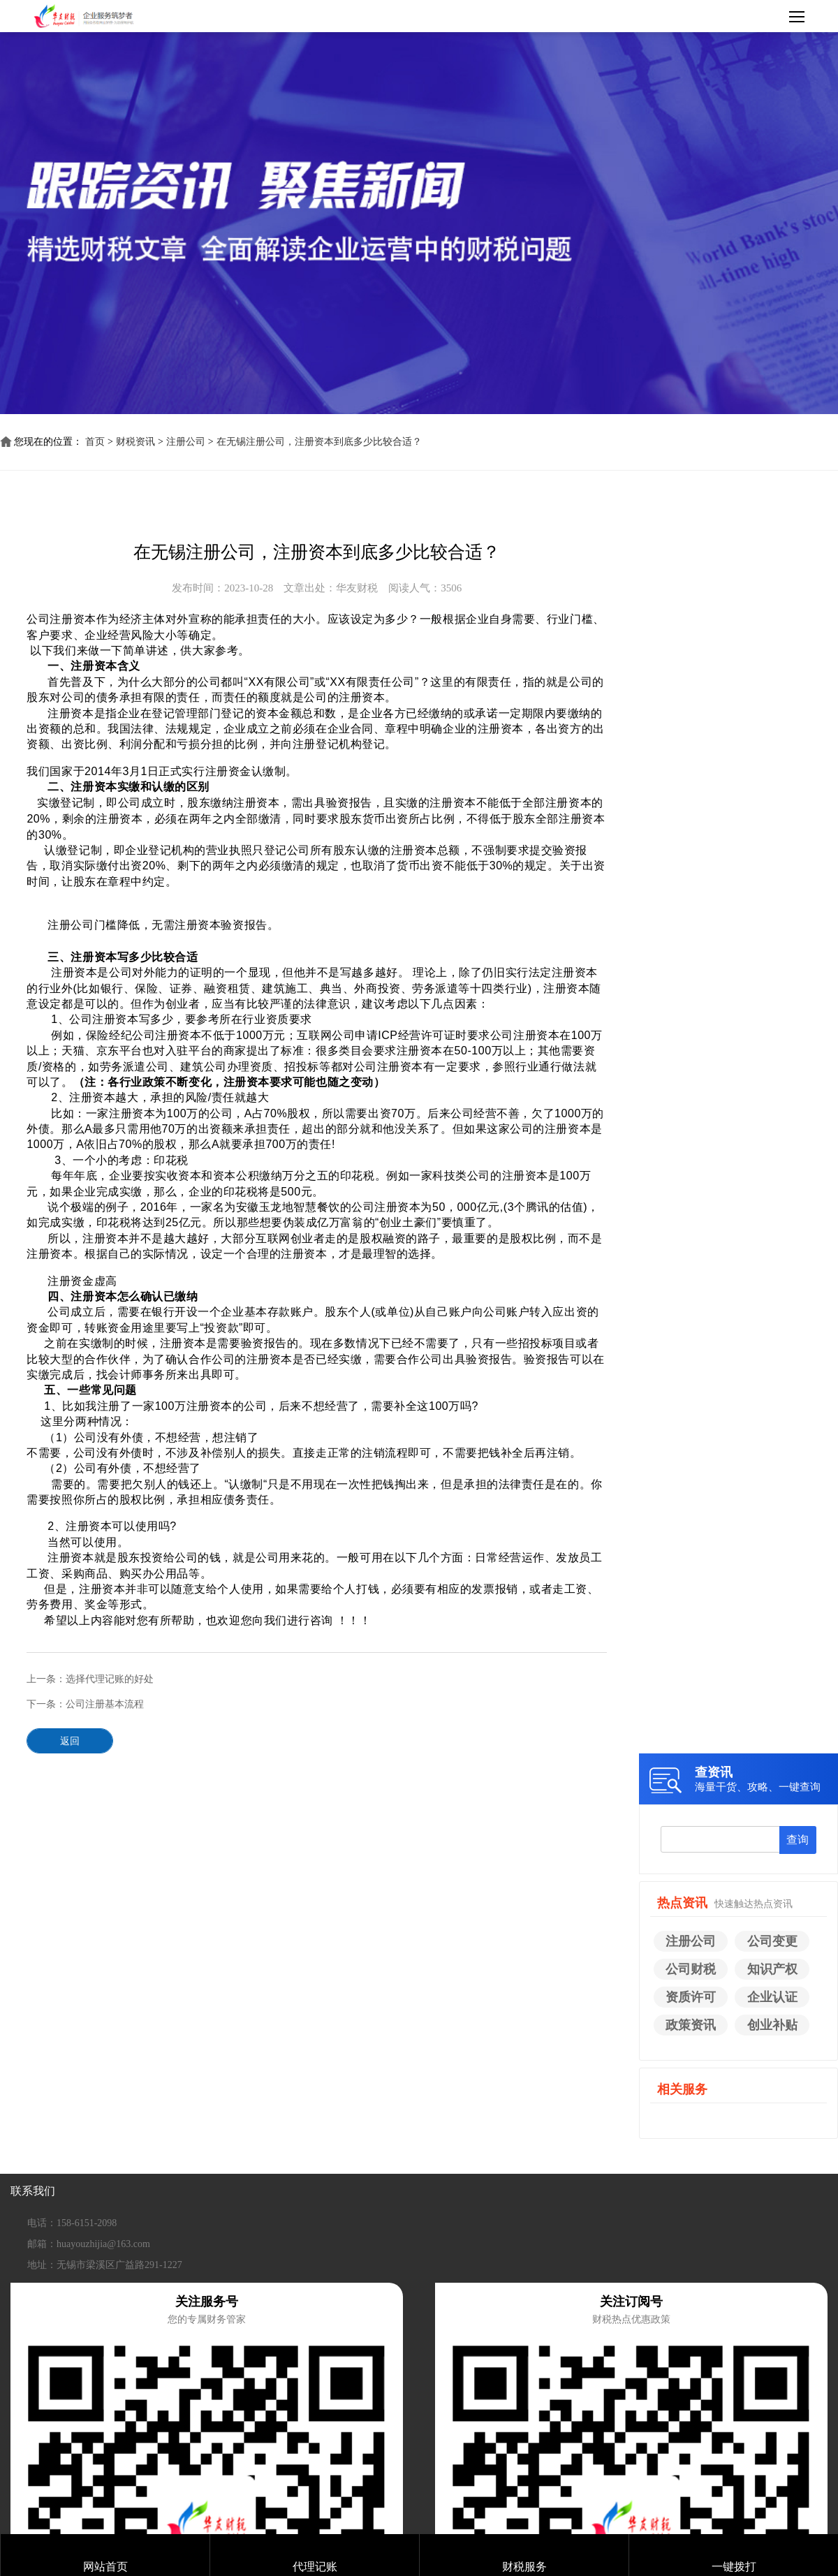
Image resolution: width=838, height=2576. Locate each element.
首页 (95, 441)
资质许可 (691, 1997)
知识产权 (772, 1969)
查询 (797, 1840)
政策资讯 (691, 2025)
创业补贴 (772, 2025)
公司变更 (772, 1941)
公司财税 (691, 1969)
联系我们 (32, 2191)
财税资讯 (135, 441)
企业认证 (772, 1997)
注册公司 (185, 441)
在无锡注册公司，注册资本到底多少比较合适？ (319, 441)
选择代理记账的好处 (110, 1679)
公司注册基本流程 (105, 1704)
